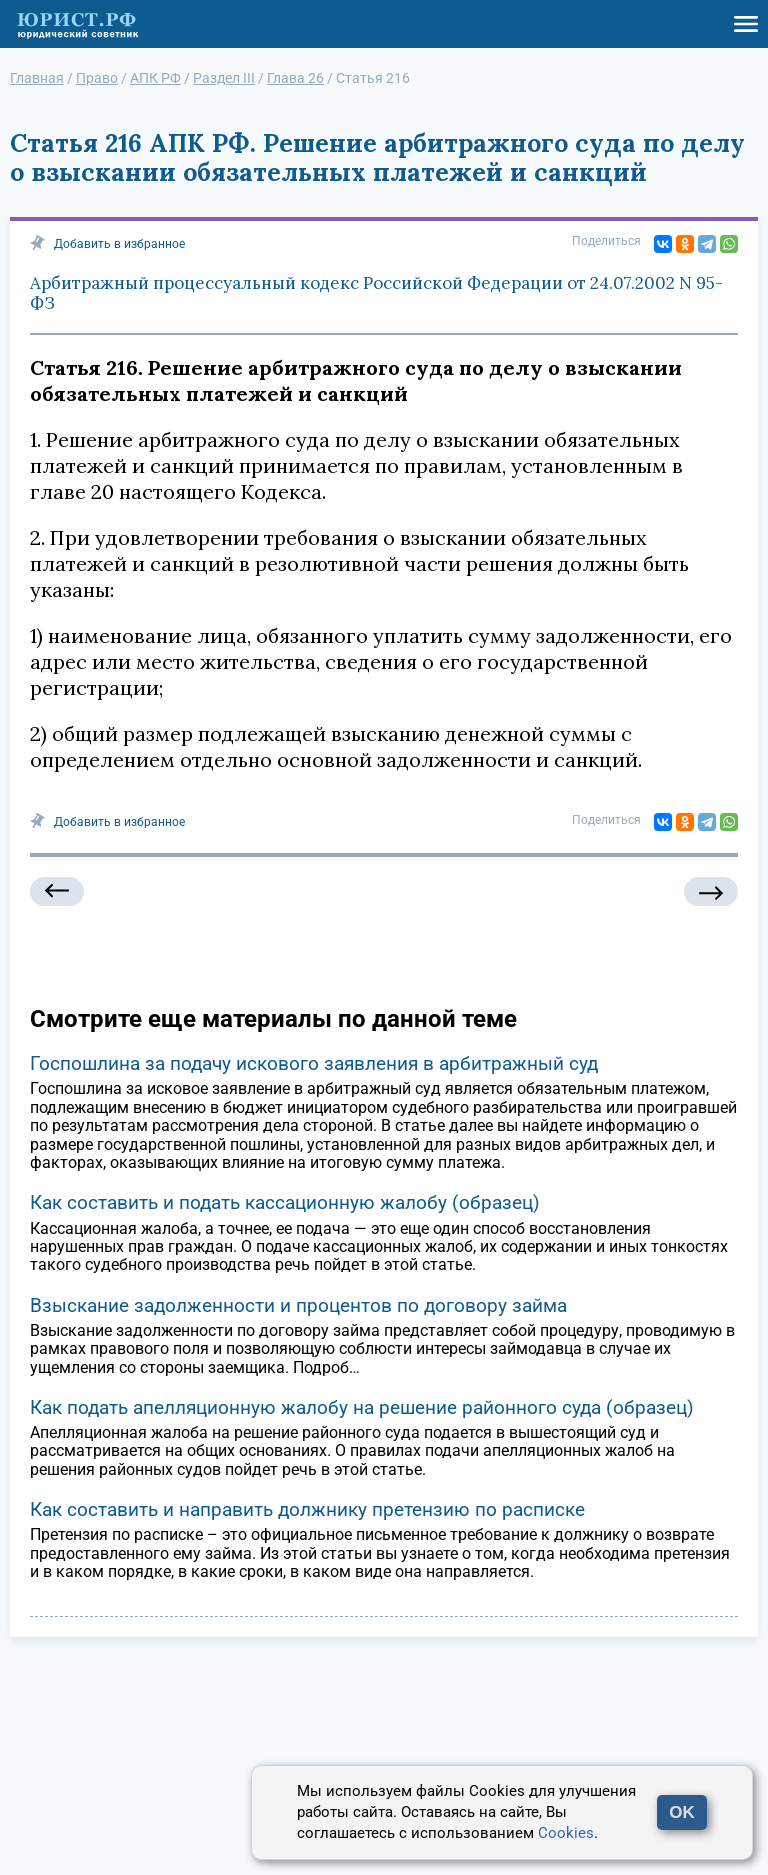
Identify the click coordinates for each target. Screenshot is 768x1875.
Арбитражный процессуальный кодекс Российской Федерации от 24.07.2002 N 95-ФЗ (376, 293)
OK (682, 1812)
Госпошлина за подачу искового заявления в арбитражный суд (314, 1063)
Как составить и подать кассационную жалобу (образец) (285, 1202)
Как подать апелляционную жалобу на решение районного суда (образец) (362, 1407)
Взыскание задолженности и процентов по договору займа (298, 1305)
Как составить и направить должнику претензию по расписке (307, 1509)
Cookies (566, 1833)
